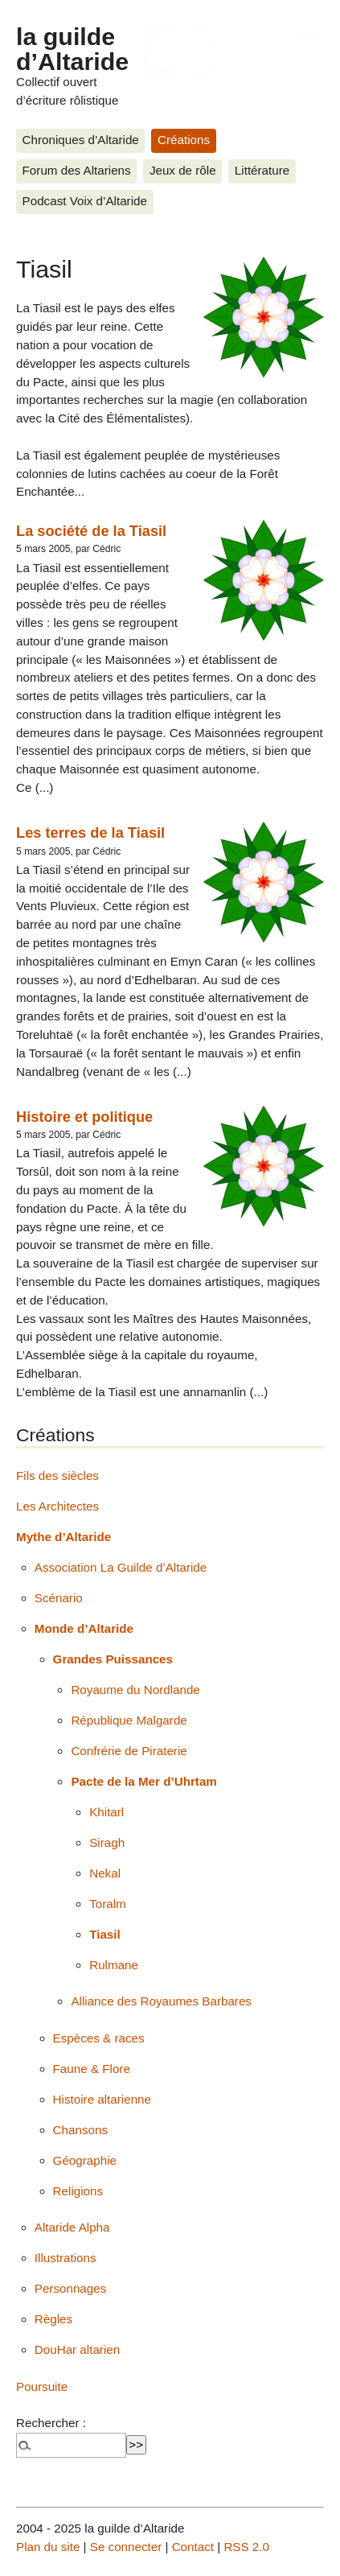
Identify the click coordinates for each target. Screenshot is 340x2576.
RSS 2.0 (246, 2546)
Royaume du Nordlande (135, 1689)
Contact (193, 2546)
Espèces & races (99, 2038)
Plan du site (48, 2546)
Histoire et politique (84, 1116)
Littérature (262, 170)
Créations (184, 139)
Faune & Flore (91, 2068)
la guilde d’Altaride (72, 48)
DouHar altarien (77, 2349)
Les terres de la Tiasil (90, 832)
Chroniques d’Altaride (81, 139)
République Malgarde (128, 1720)
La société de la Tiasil (91, 530)
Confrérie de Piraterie (128, 1751)
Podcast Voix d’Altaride (85, 201)
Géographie (85, 2160)
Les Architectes (57, 1506)
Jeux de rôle (183, 170)
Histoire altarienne (102, 2099)
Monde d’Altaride (84, 1628)
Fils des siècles (57, 1475)
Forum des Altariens (77, 170)
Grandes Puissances (113, 1659)
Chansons (80, 2130)
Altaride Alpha (72, 2227)
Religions (78, 2191)
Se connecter (126, 2546)
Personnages (71, 2288)
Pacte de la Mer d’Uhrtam (143, 1781)
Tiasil (105, 1934)
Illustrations (65, 2258)
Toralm (107, 1903)
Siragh (107, 1842)
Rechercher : (51, 2423)
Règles (53, 2319)
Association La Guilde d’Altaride (121, 1567)
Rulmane (113, 1965)
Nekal (105, 1873)
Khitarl (106, 1812)
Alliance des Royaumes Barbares (161, 2001)
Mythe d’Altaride (63, 1537)
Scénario (59, 1598)
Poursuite (42, 2386)
